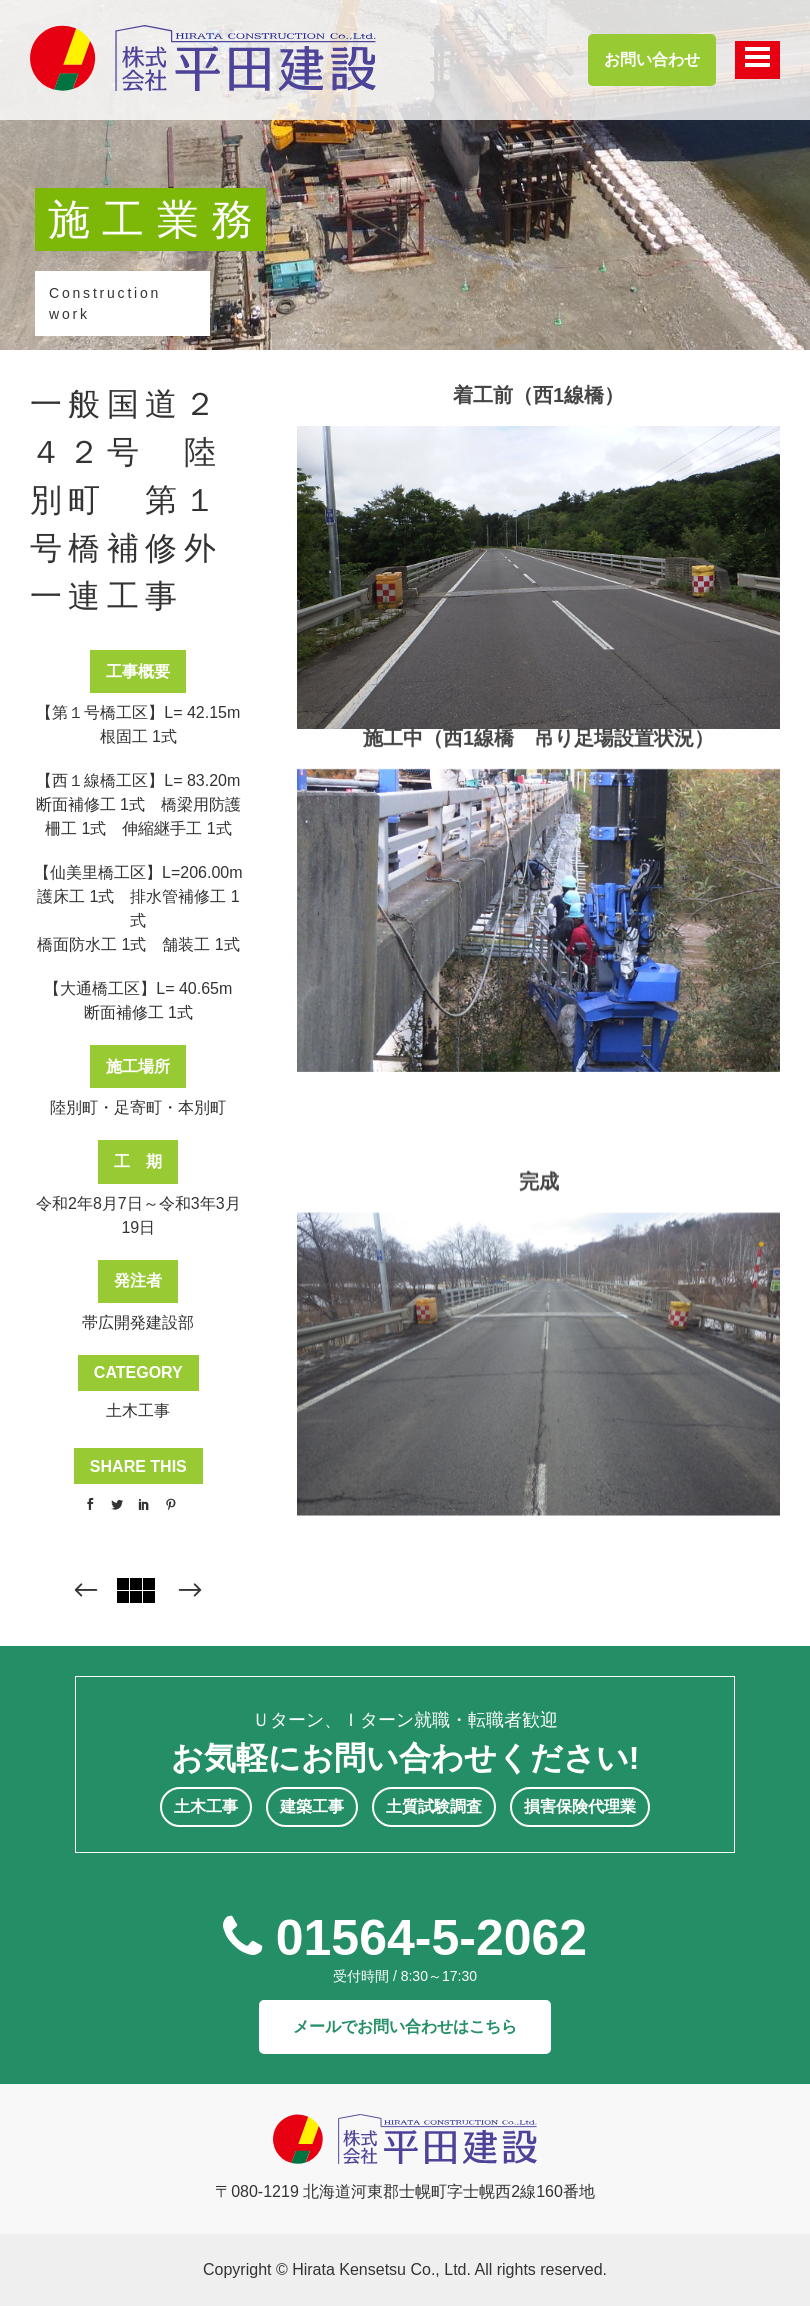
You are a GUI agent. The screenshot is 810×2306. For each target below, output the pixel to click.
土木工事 (138, 1410)
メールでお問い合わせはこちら (405, 2026)
